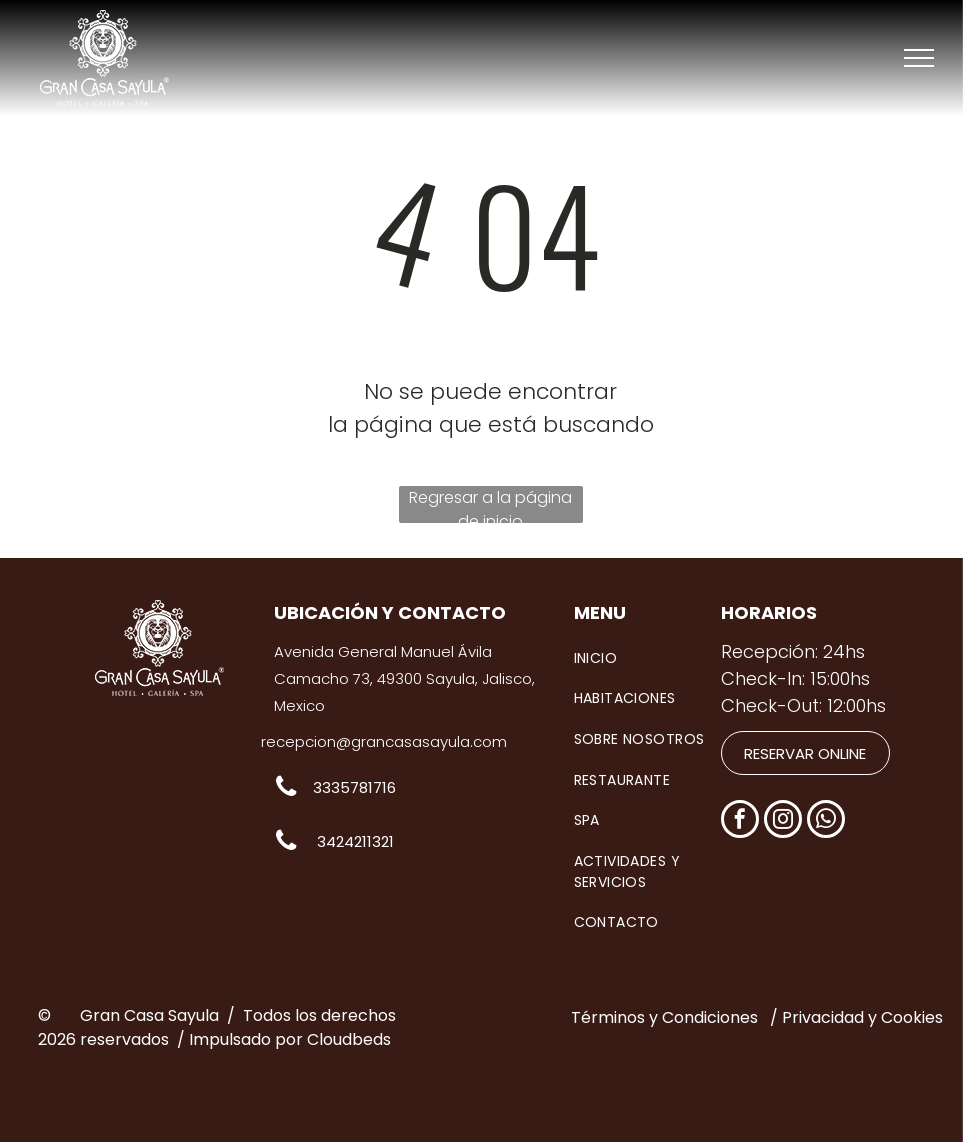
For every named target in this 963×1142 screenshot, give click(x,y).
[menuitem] (655, 658)
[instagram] (783, 821)
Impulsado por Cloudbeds (290, 1039)
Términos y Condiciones (664, 1017)
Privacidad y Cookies (862, 1017)
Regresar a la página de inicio (490, 504)
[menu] (919, 58)
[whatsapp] (826, 821)
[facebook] (740, 821)
